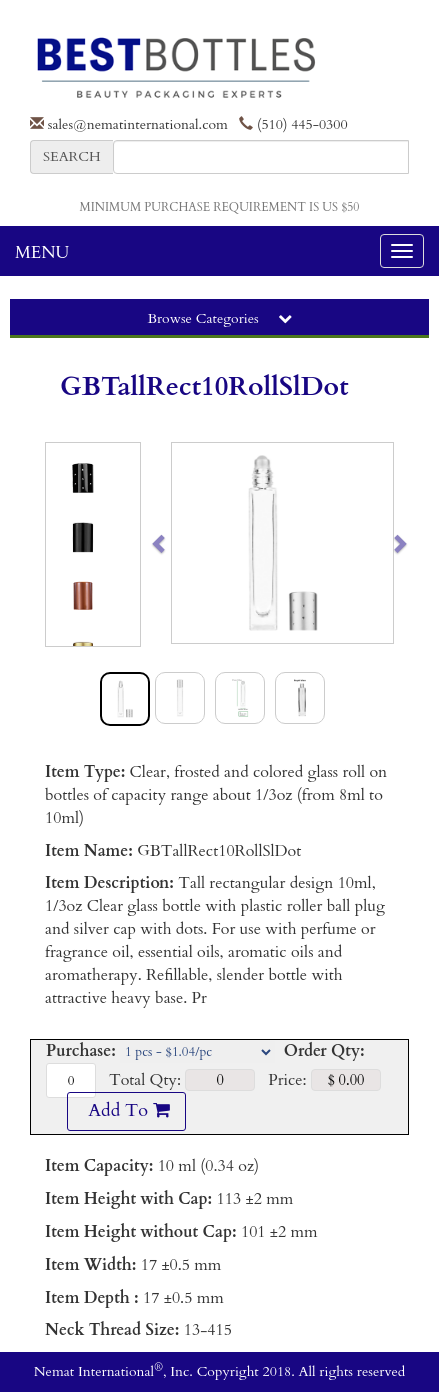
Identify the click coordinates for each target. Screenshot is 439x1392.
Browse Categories (219, 318)
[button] (183, 543)
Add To (126, 1110)
